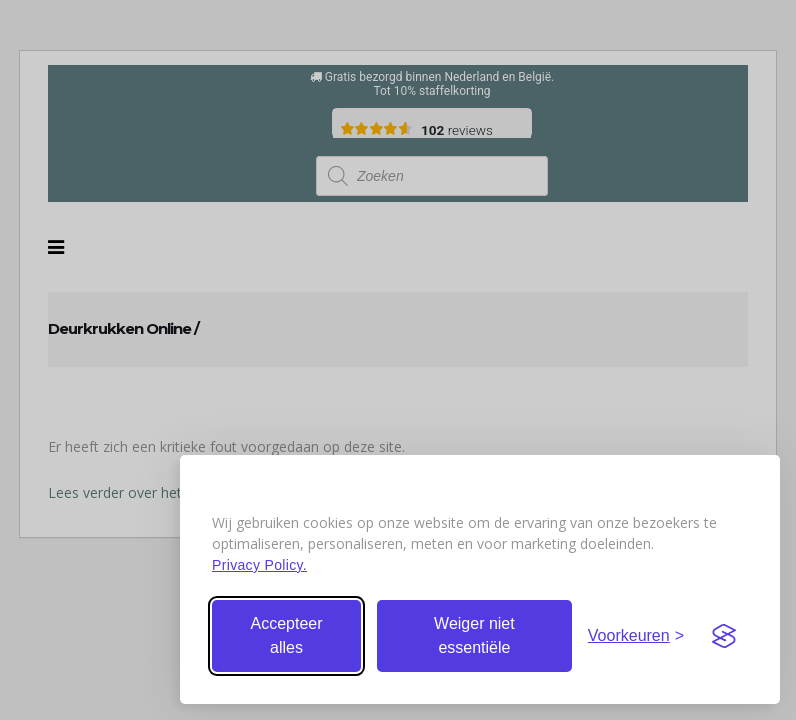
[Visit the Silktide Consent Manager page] (724, 636)
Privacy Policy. (259, 565)
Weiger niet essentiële (474, 635)
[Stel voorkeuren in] (636, 636)
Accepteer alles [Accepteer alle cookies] (286, 635)
